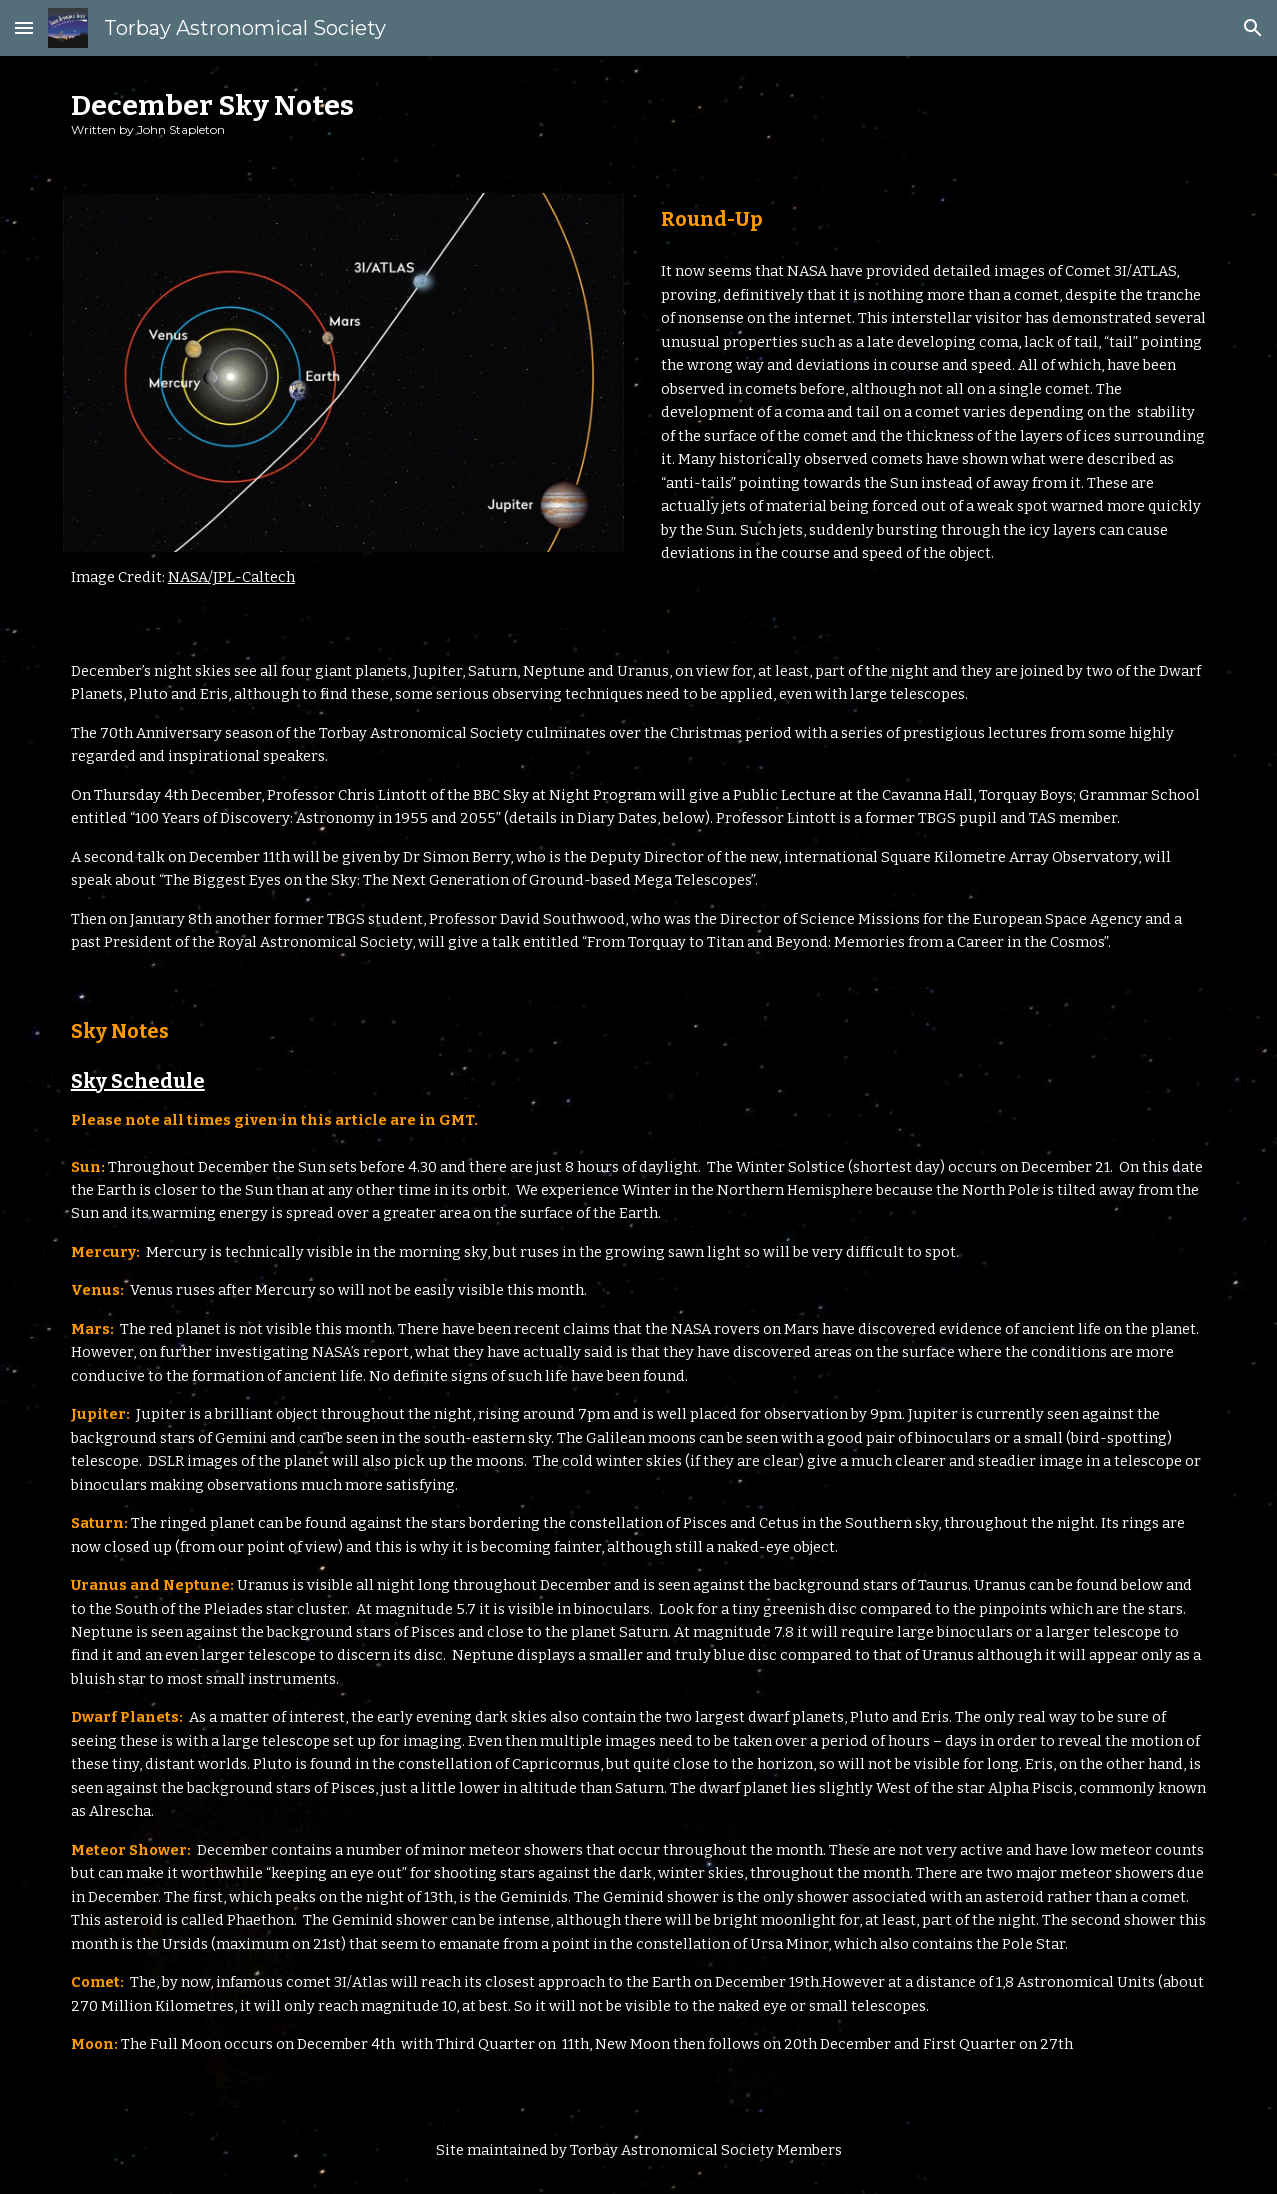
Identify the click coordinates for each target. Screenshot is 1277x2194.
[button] (24, 27)
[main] (639, 112)
